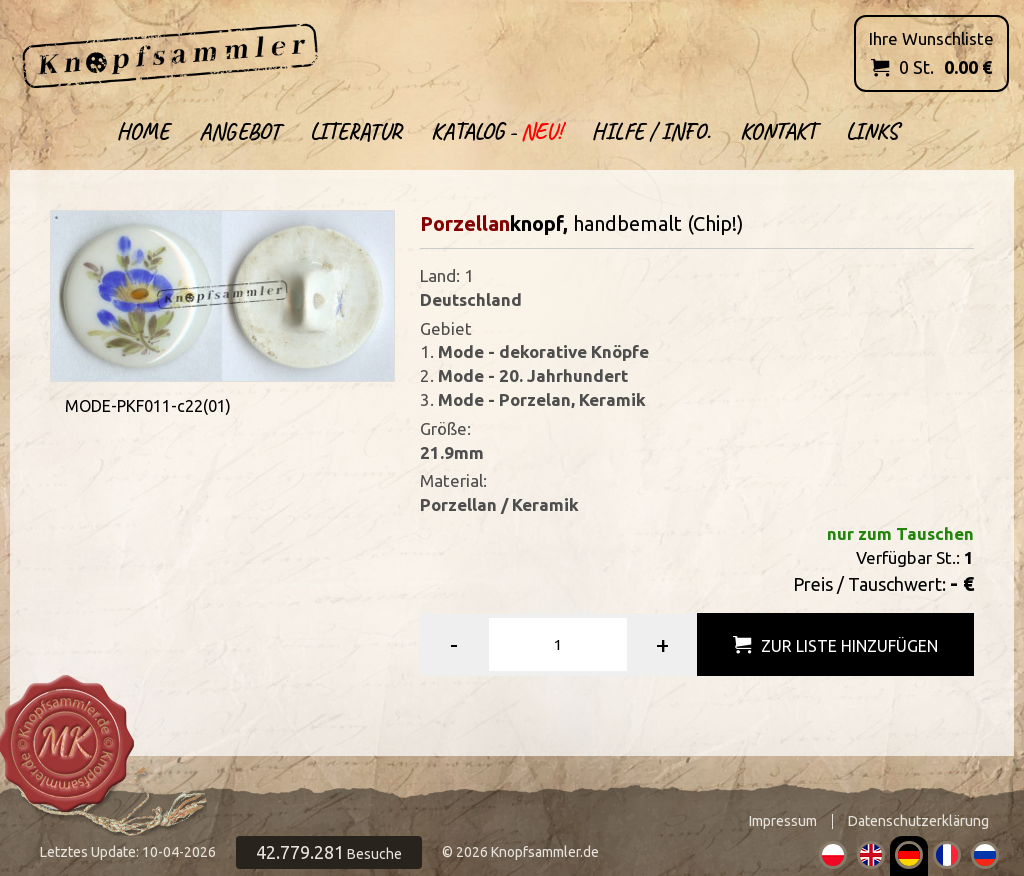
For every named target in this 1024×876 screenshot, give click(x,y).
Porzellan (465, 223)
